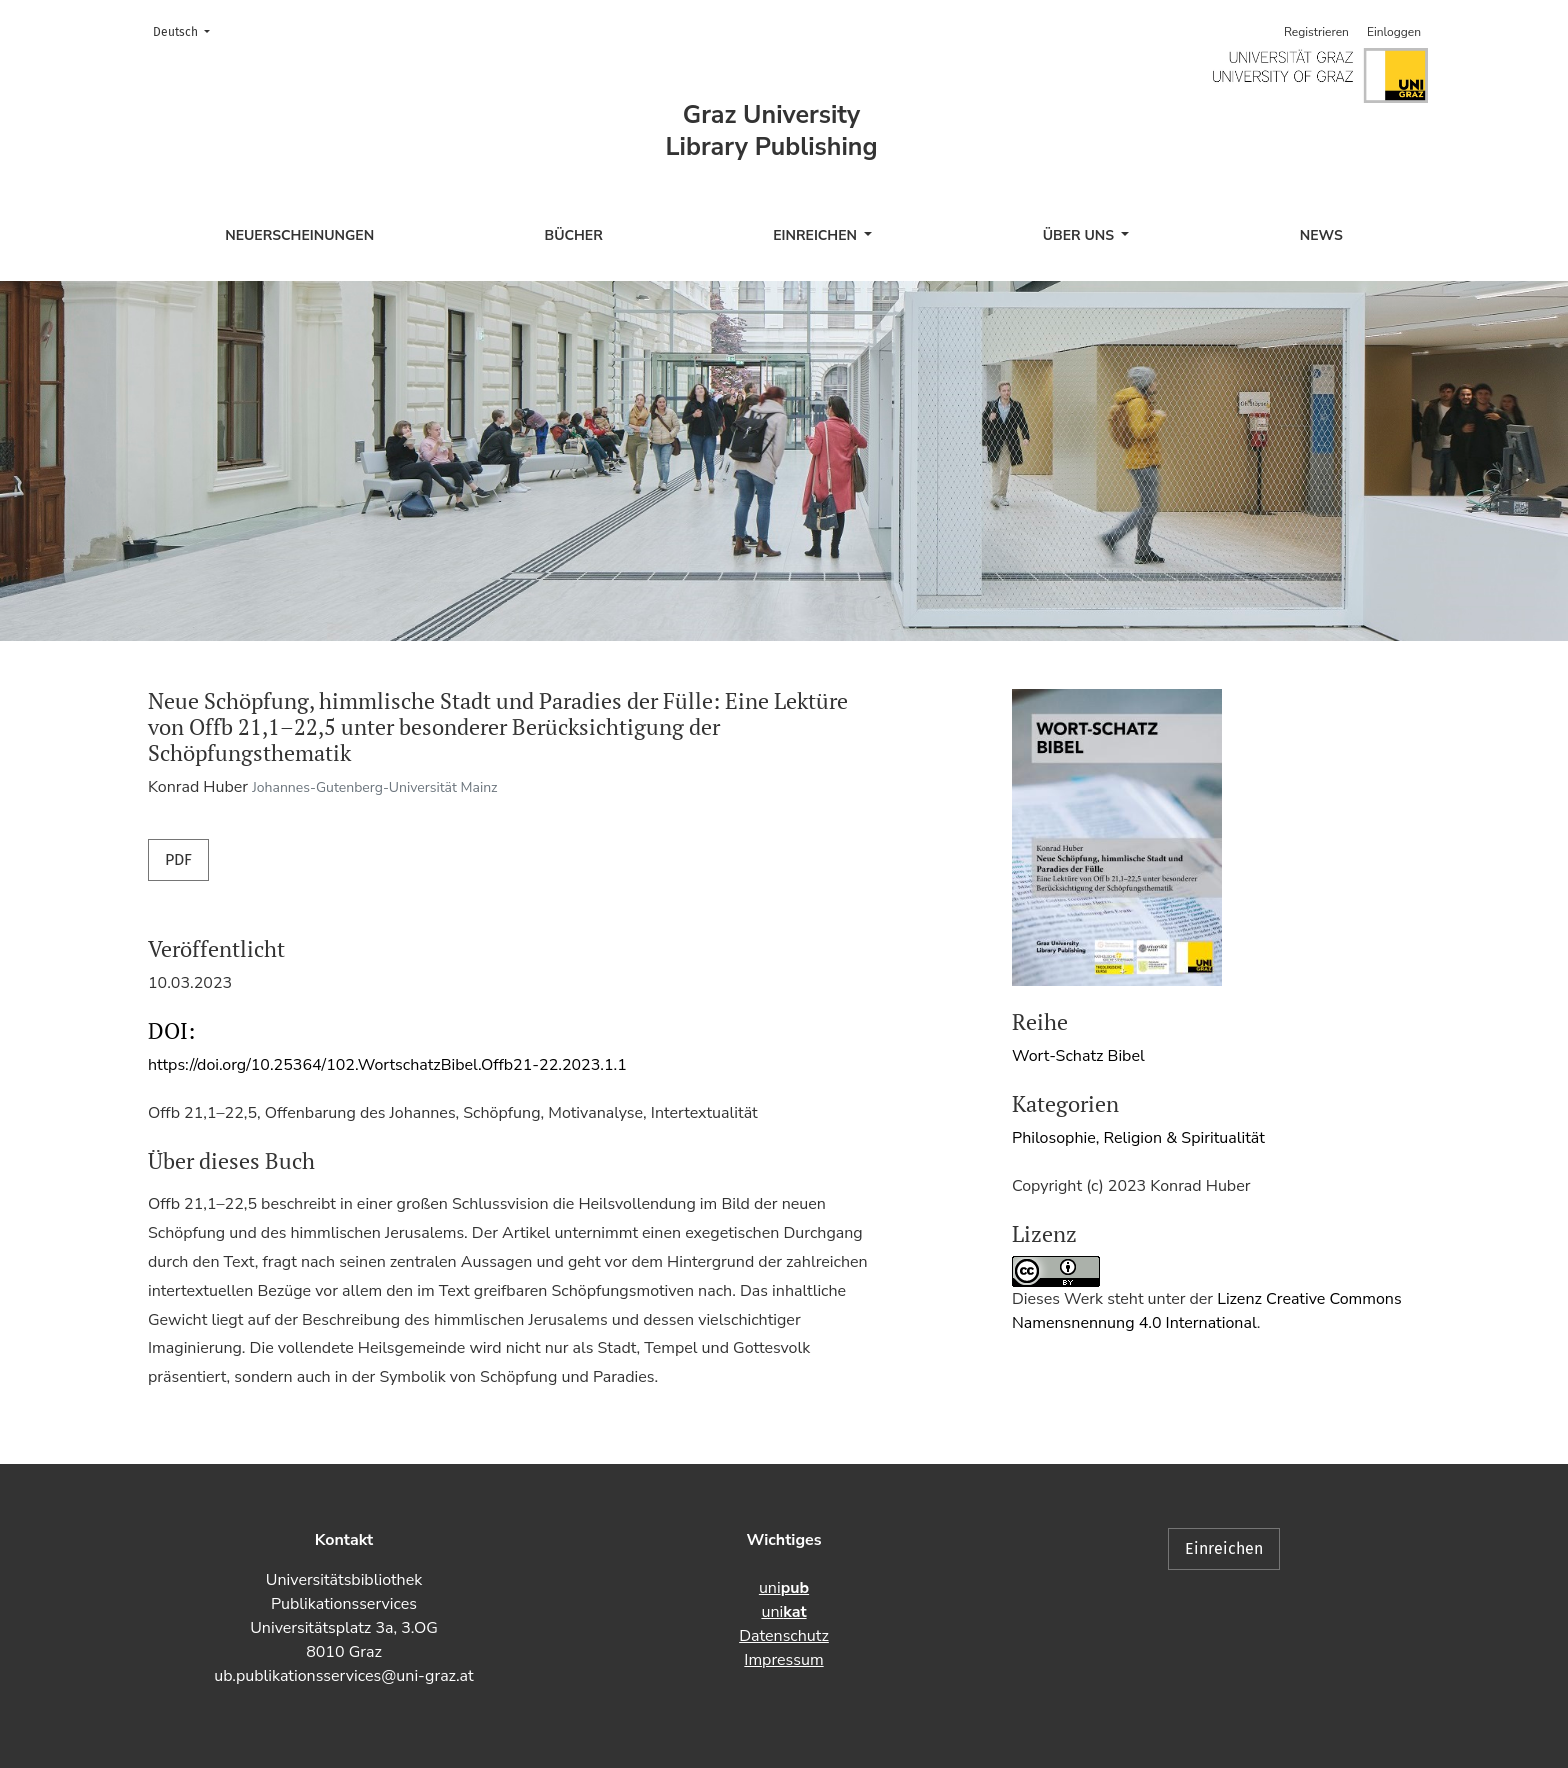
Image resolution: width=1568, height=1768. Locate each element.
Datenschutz (784, 1636)
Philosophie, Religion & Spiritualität (1138, 1138)
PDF (178, 859)
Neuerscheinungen (299, 235)
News (1321, 235)
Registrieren (1316, 32)
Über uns (1080, 235)
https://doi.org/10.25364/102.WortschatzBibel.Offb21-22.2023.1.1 (387, 1065)
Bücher (574, 235)
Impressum (783, 1660)
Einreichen (817, 235)
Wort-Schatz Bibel (1078, 1056)
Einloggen (1394, 32)
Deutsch (187, 30)
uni (784, 1588)
